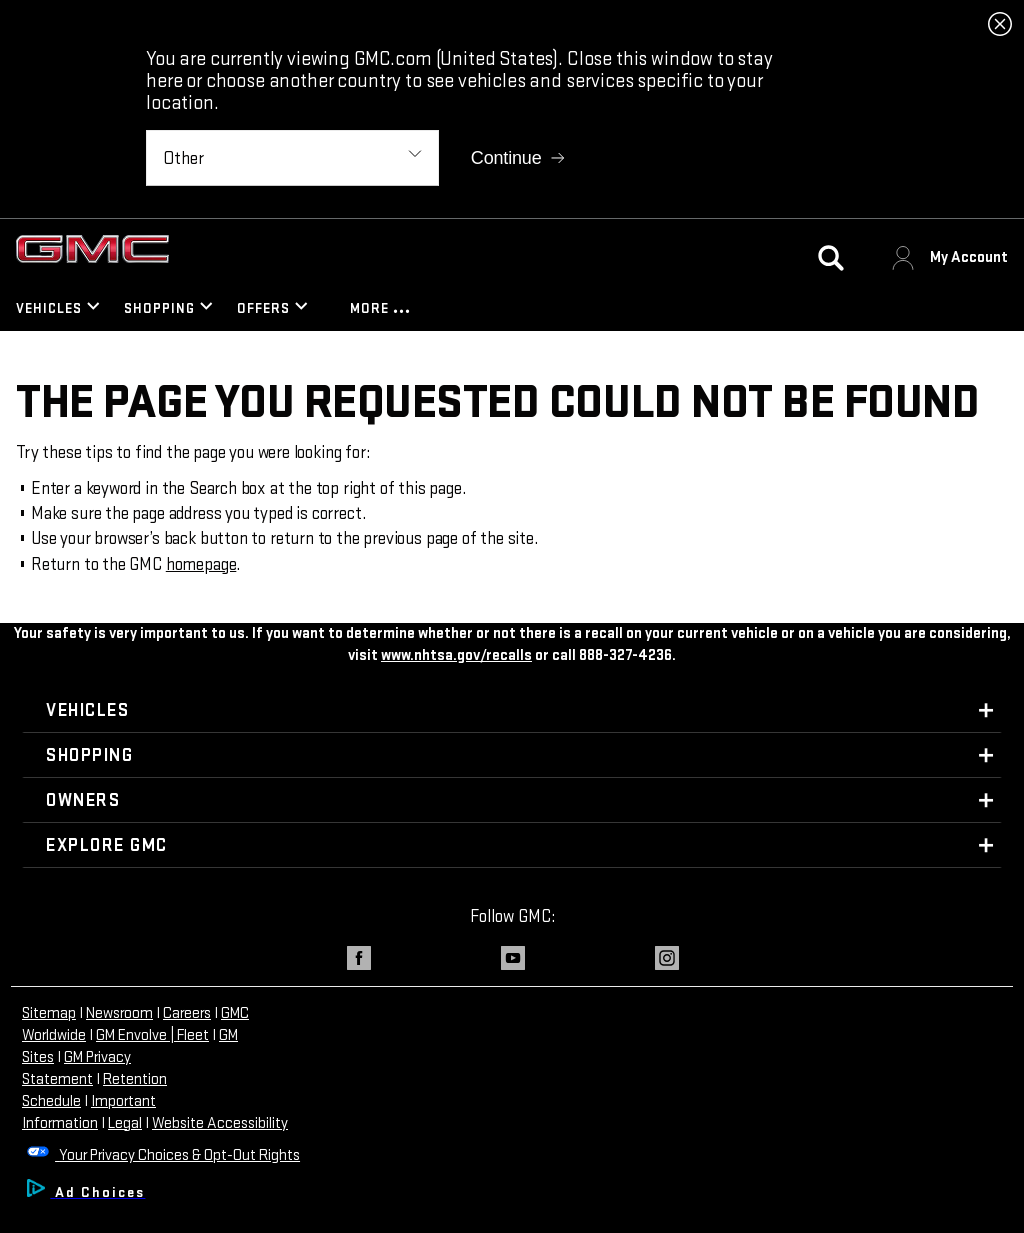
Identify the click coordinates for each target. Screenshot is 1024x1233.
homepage (201, 564)
